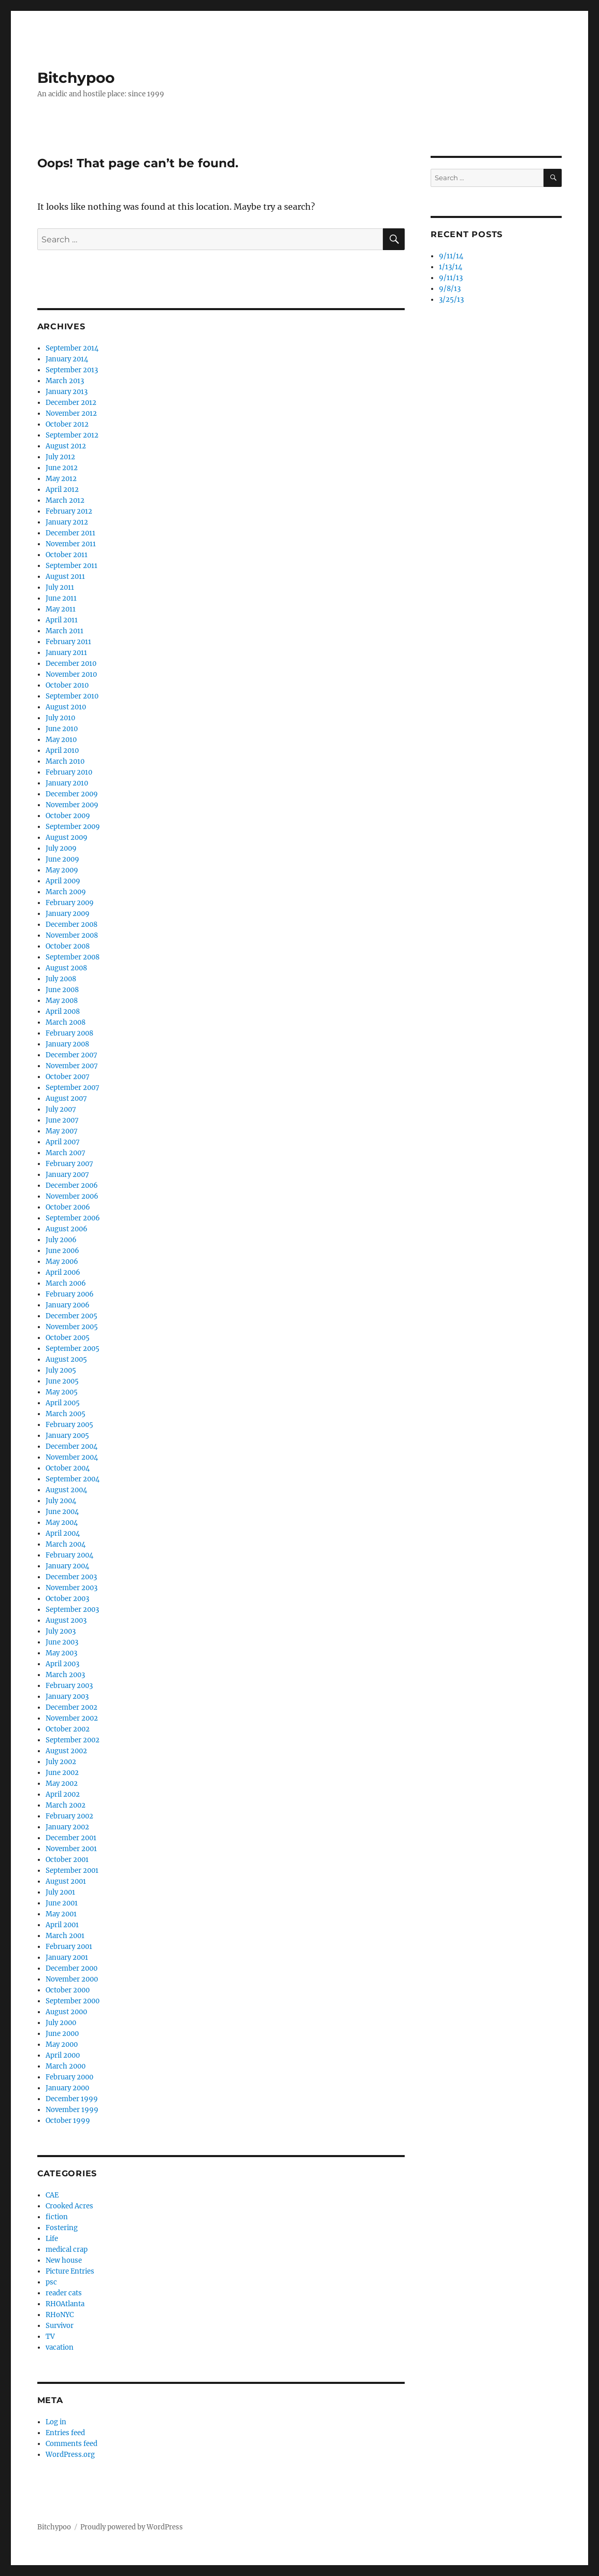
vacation (60, 2347)
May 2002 (62, 1783)
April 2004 (63, 1533)
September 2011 (71, 565)
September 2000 (72, 2001)
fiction (57, 2217)
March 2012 (65, 500)
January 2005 (67, 1435)
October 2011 (67, 554)
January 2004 (67, 1566)
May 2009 (62, 870)
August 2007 (66, 1098)
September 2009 (73, 826)
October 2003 (67, 1598)
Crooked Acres (69, 2206)
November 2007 (72, 1065)
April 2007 (63, 1142)
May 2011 (61, 609)
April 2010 (62, 750)
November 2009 (72, 805)
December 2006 (72, 1185)
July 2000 (61, 2022)
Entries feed (65, 2432)
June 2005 (62, 1381)
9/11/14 (451, 256)
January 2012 (67, 522)
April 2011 (62, 620)
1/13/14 (450, 267)
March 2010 (65, 761)
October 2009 (68, 815)
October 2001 (67, 1859)
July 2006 (61, 1239)
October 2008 (68, 946)
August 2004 (66, 1490)
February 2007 (69, 1163)
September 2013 (72, 370)
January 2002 (67, 1827)
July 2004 (61, 1500)
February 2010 (69, 772)
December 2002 (71, 1707)
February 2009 (70, 902)
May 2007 (62, 1131)
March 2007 (65, 1152)
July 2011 (60, 587)
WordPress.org (70, 2454)
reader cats (64, 2293)
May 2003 (61, 1653)
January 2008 (67, 1044)
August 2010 (66, 707)
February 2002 (69, 1816)
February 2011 (68, 641)
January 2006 (68, 1305)
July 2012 (60, 457)
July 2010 (60, 718)
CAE (52, 2195)
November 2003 (71, 1587)
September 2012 (72, 435)
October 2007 (68, 1076)
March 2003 (65, 1674)
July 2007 (61, 1109)
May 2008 (62, 1000)
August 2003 (66, 1620)
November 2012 (71, 413)
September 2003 (72, 1609)
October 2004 (68, 1468)
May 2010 (61, 739)
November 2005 (72, 1326)
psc (51, 2282)
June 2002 (62, 1772)
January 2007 (67, 1174)
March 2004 (65, 1544)
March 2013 (65, 380)
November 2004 (72, 1457)
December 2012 (71, 402)
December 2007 (71, 1055)
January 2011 (66, 652)
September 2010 (72, 696)
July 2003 (61, 1631)
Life (52, 2238)
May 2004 (62, 1522)
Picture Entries (70, 2271)
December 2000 (71, 1968)
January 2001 (67, 1957)
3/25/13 (451, 299)
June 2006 (62, 1250)
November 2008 (72, 935)
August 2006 (67, 1229)
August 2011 (65, 576)
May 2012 (61, 478)
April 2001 (62, 1924)
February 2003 (69, 1685)
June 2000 (62, 2033)
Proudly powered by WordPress (131, 2527)
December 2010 (71, 663)
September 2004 (72, 1479)
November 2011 (71, 544)
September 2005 (72, 1348)
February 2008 (69, 1033)
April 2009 (63, 881)
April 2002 (63, 1794)
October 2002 (68, 1729)
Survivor (60, 2325)
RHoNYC (60, 2314)
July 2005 (61, 1370)
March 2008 (65, 1022)
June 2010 (62, 728)
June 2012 (62, 467)
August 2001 (66, 1881)
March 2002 (65, 1805)
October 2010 (67, 685)
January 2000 (67, 2088)
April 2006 (63, 1272)
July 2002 (61, 1761)
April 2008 (63, 1011)
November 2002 (72, 1718)
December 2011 (70, 533)
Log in (56, 2422)
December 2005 (71, 1316)
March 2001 (65, 1935)
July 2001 (60, 1892)
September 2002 (72, 1740)
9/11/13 (451, 277)
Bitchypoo (76, 77)
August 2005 (66, 1359)
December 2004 (71, 1446)
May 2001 (61, 1914)
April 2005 (63, 1403)
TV (50, 2336)
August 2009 (67, 837)
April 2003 (62, 1664)
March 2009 (66, 891)
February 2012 (69, 511)
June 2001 (62, 1903)
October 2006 (68, 1207)
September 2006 (73, 1218)
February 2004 (69, 1555)
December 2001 (71, 1837)
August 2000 (66, 2011)
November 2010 (71, 674)
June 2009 (62, 859)
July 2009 (61, 848)
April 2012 (62, 489)
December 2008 (71, 924)
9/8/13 (450, 288)
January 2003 (67, 1696)
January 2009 (68, 913)
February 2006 (70, 1294)
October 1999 (68, 2120)
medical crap (67, 2249)
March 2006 (66, 1283)
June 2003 (62, 1642)
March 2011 (64, 631)
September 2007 (72, 1087)
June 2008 (62, 989)
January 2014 (67, 359)
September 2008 (72, 957)
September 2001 (72, 1870)
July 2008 (61, 978)
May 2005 (62, 1392)
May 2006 (62, 1261)
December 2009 (72, 794)
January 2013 (67, 391)
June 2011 (61, 598)
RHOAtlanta (65, 2304)
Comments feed (71, 2443)
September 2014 (72, 348)
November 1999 (72, 2109)
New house (64, 2260)
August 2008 (66, 968)
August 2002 (66, 1751)
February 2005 (69, 1424)
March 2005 (65, 1413)
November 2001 (71, 1848)
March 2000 (65, 2066)
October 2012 (67, 424)
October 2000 (68, 1990)
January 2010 (67, 783)
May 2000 (62, 2044)
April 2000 (63, 2055)
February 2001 (69, 1946)
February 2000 (69, 2077)
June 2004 (62, 1511)
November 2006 (72, 1196)
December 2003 (71, 1577)
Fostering (62, 2227)
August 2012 (66, 446)
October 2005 (68, 1337)
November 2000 (72, 1979)
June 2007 (62, 1120)
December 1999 (72, 2098)
